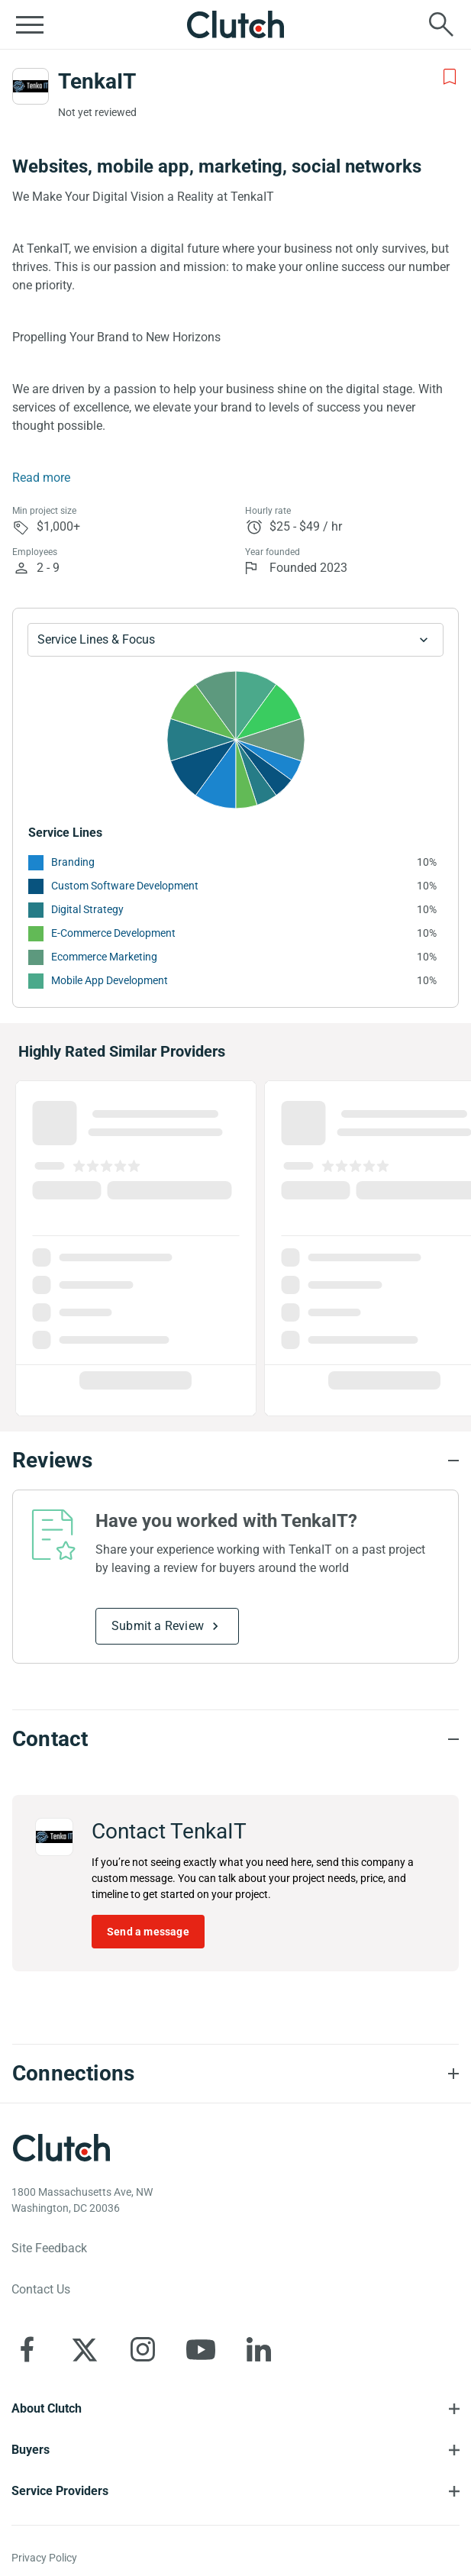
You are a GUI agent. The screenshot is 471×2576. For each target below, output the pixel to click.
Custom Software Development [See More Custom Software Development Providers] (124, 886)
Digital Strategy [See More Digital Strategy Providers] (87, 909)
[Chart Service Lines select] (235, 640)
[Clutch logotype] (61, 2147)
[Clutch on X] (84, 2349)
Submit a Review (157, 1626)
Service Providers (59, 2491)
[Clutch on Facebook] (26, 2349)
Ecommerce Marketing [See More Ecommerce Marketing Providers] (104, 957)
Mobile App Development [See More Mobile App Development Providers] (109, 980)
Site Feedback (49, 2248)
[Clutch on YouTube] (200, 2349)
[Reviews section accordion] (235, 1461)
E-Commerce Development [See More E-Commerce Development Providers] (113, 933)
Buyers (30, 2449)
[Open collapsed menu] (29, 24)
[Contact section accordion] (235, 1739)
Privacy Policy (44, 2558)
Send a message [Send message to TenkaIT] (148, 1932)
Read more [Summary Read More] (41, 477)
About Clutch (46, 2408)
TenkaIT (97, 81)
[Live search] (441, 24)
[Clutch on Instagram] (142, 2349)
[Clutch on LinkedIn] (259, 2349)
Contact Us (40, 2289)
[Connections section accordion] (235, 2074)
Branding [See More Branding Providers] (73, 862)
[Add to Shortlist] (449, 77)
